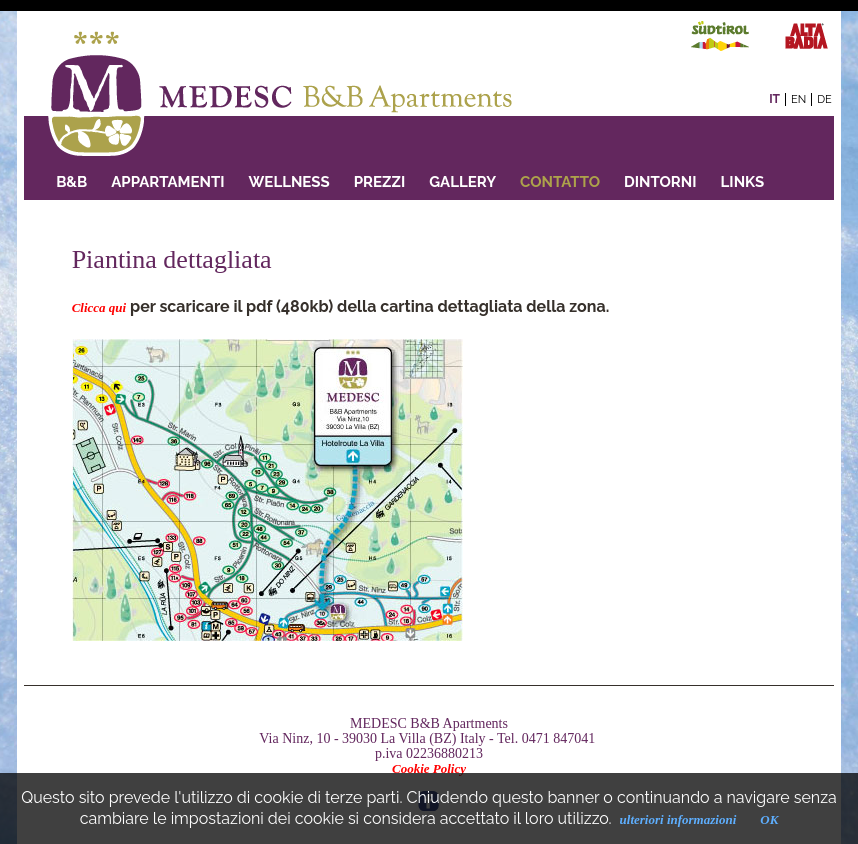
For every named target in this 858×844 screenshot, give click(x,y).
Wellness (289, 182)
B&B (71, 182)
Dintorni (660, 182)
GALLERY (462, 182)
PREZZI (379, 182)
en (798, 99)
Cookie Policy (429, 768)
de (824, 99)
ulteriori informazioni (678, 819)
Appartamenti (167, 182)
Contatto (560, 182)
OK (769, 819)
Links (743, 182)
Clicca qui (99, 307)
